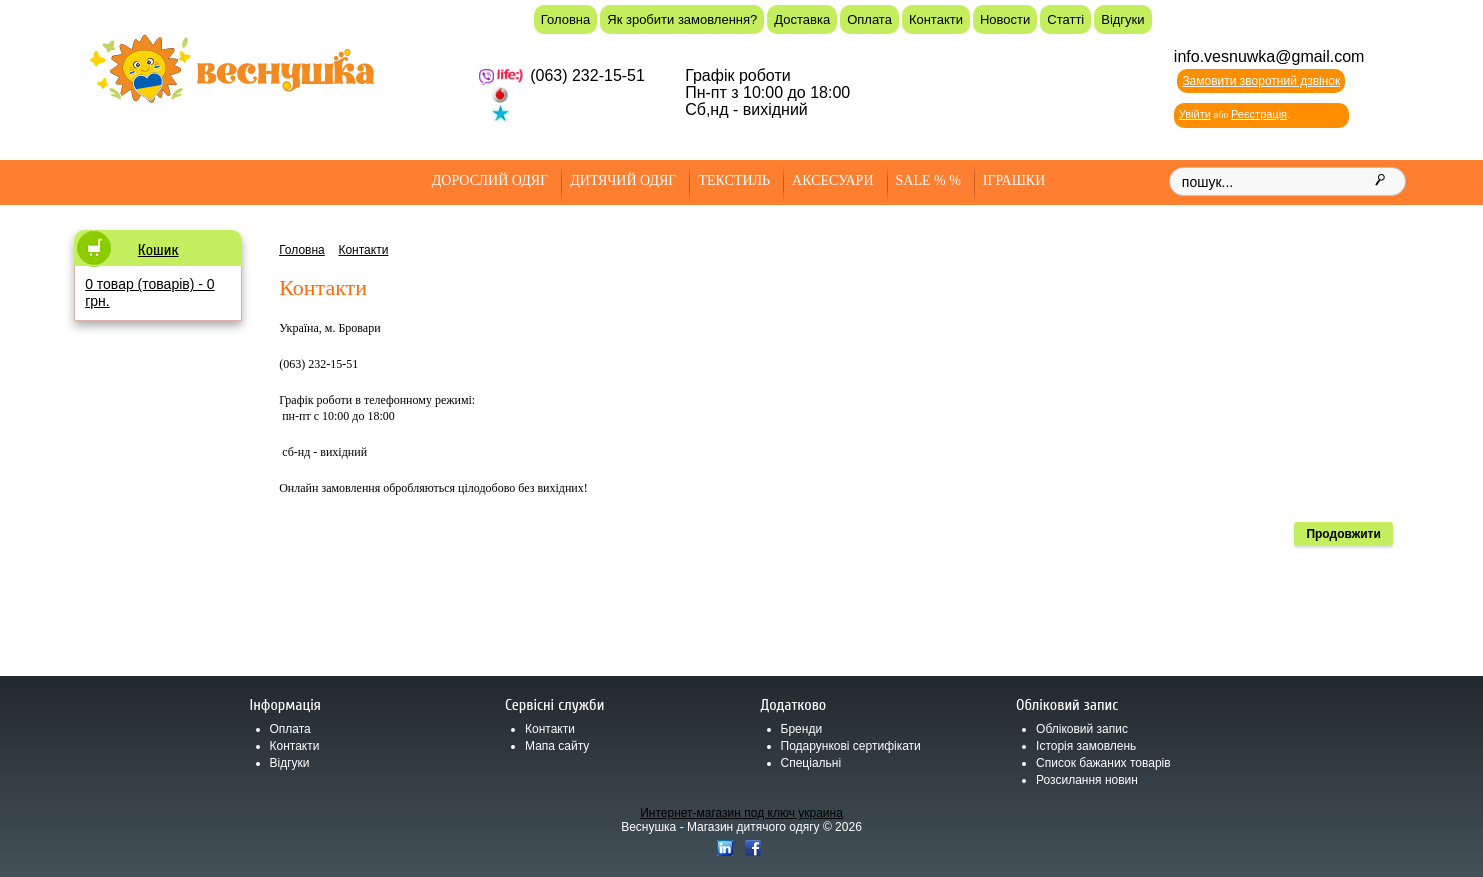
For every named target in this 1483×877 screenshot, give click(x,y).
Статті (1065, 19)
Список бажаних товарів (1103, 763)
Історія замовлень (1086, 746)
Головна (565, 19)
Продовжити (1343, 534)
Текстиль (734, 180)
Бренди (802, 729)
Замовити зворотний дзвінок (1261, 81)
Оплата (869, 19)
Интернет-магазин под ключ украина (741, 813)
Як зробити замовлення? (682, 19)
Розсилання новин (1087, 780)
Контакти (936, 19)
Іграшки (1014, 180)
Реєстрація (1259, 114)
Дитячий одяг (623, 180)
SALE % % (928, 180)
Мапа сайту (557, 746)
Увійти (1195, 114)
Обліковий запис (1082, 729)
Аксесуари (832, 180)
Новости (1005, 19)
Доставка (802, 19)
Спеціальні (811, 763)
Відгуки (1122, 19)
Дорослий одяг (490, 180)
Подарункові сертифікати (851, 746)
